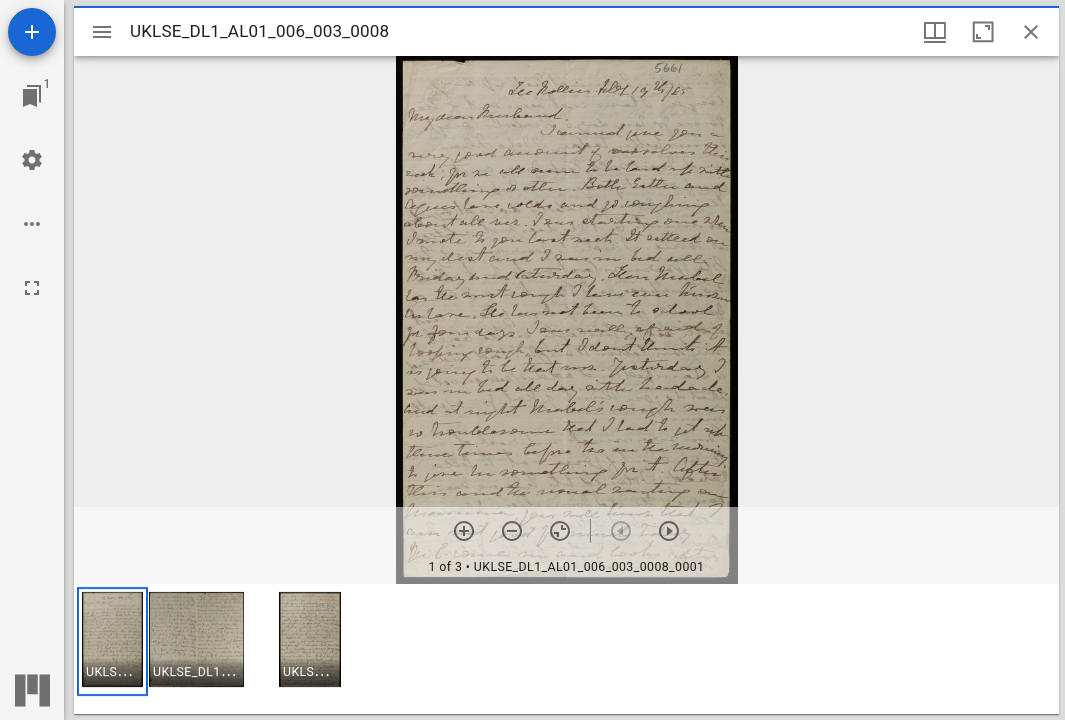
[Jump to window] (32, 96)
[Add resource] (32, 32)
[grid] (566, 649)
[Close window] (1031, 32)
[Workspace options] (32, 224)
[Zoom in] (464, 531)
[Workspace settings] (32, 160)
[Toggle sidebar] (102, 32)
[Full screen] (32, 288)
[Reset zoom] (560, 531)
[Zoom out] (512, 531)
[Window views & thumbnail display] (935, 32)
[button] (112, 641)
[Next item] (669, 531)
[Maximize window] (983, 32)
